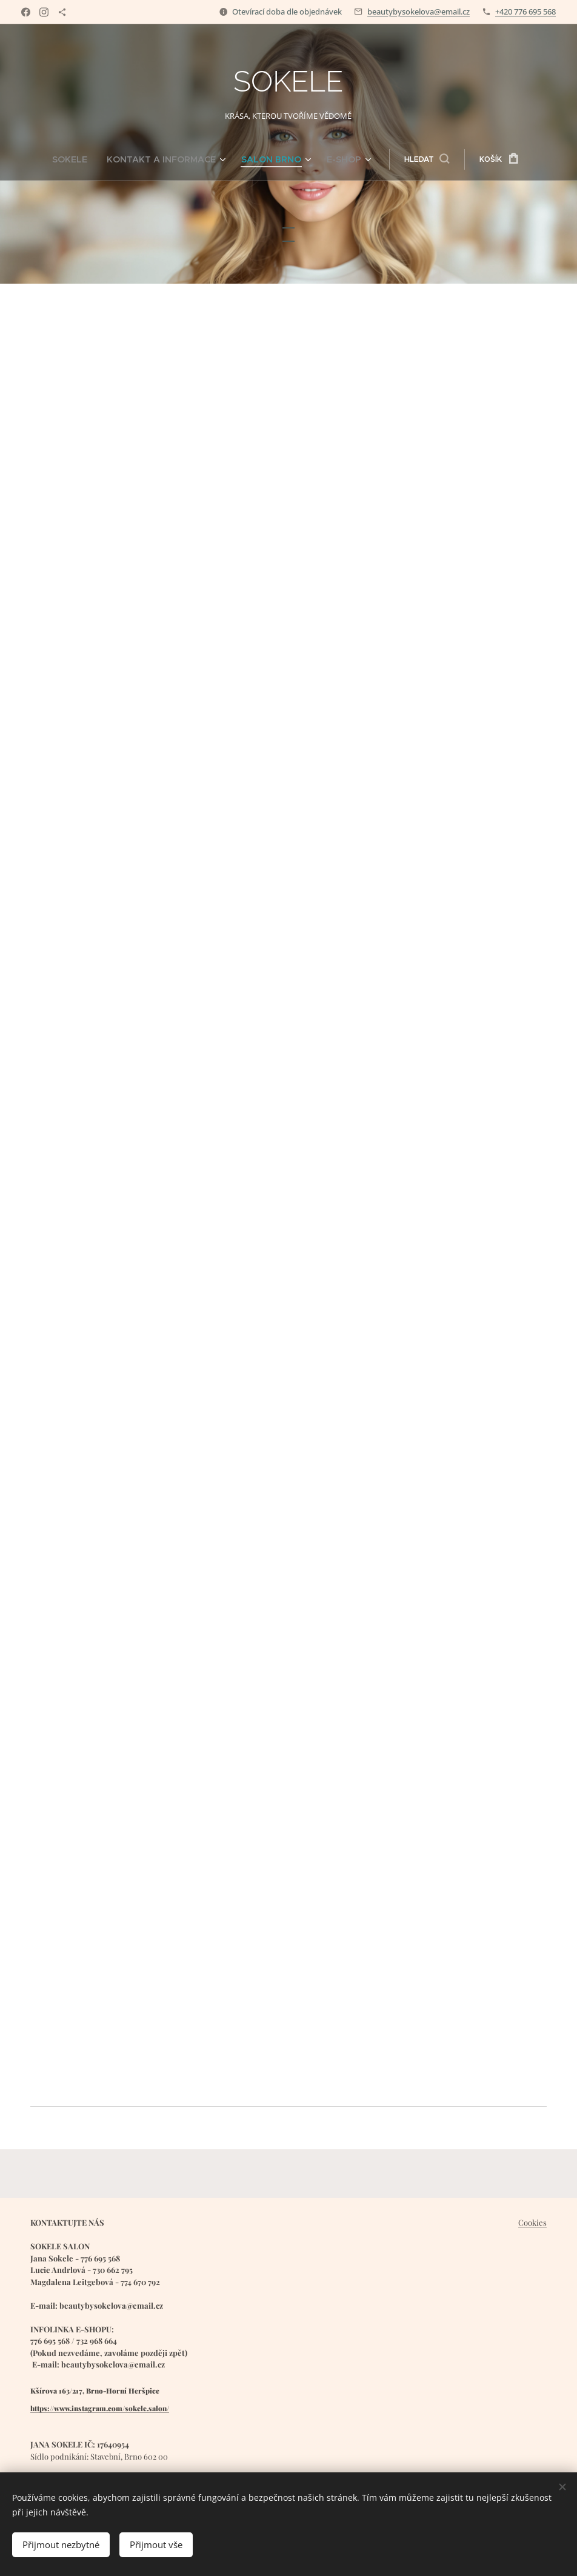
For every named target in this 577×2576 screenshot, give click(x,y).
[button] (407, 159)
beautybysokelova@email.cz (418, 11)
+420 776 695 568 (525, 11)
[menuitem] (90, 159)
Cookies (532, 2222)
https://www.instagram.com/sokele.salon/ (99, 2408)
